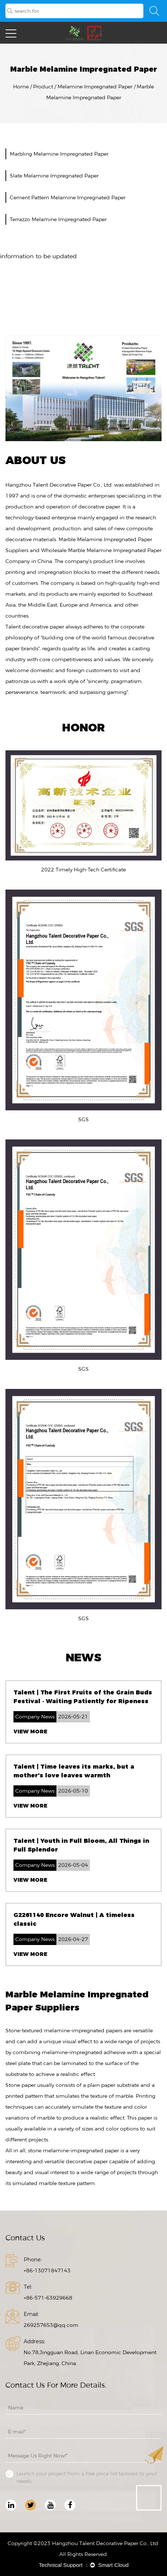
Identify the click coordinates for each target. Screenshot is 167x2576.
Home (21, 86)
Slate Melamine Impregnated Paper (54, 175)
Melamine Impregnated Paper (94, 86)
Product (43, 86)
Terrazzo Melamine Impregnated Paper (58, 219)
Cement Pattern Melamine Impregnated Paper (68, 197)
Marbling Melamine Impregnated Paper (59, 154)
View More (30, 1731)
